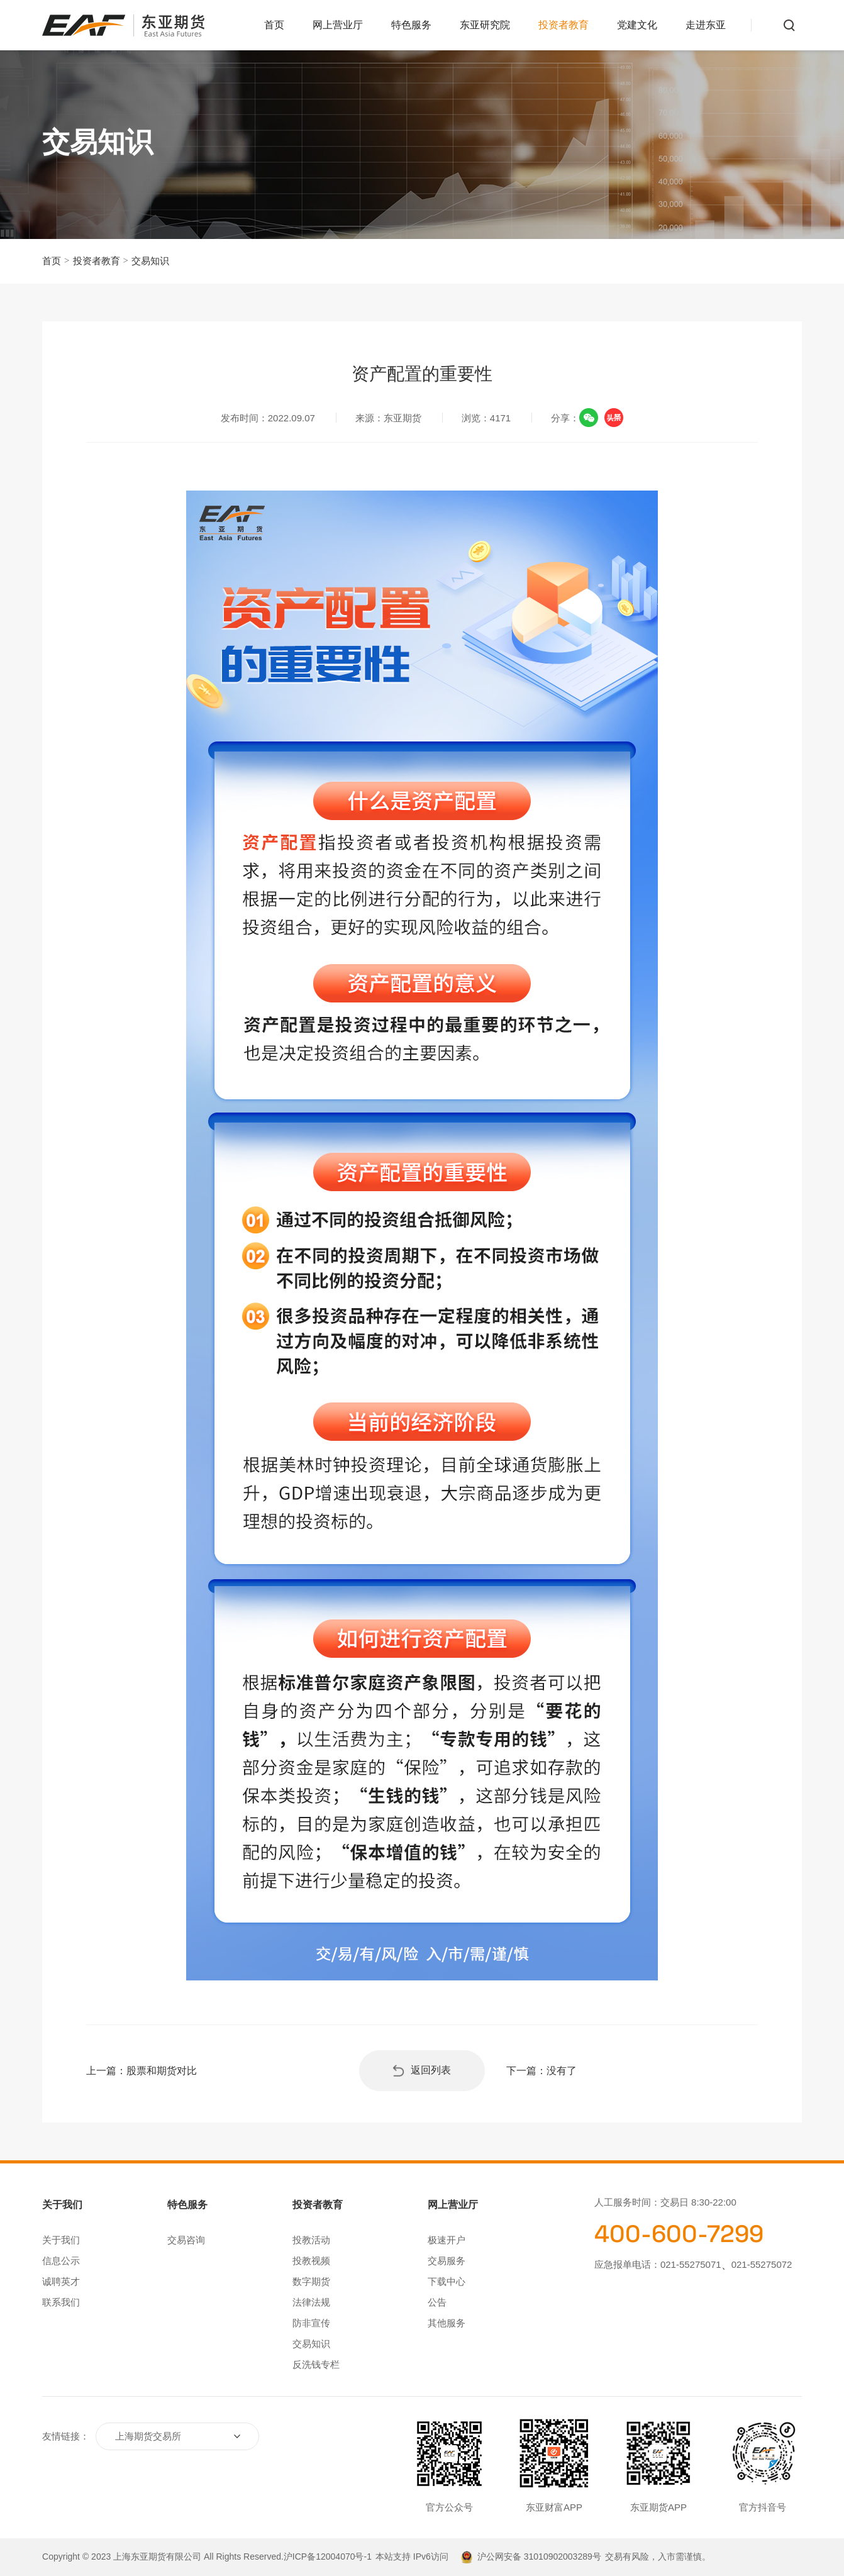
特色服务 (411, 24)
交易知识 (150, 261)
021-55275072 (761, 2264)
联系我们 (61, 2302)
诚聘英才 (61, 2281)
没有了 (562, 2070)
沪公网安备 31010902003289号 (539, 2556)
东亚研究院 (485, 24)
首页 (274, 24)
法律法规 (311, 2302)
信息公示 (61, 2260)
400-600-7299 (678, 2234)
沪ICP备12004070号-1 (328, 2556)
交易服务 (446, 2260)
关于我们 (61, 2240)
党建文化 (637, 24)
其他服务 (446, 2323)
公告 (437, 2302)
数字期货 (311, 2281)
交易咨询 (186, 2240)
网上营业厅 (338, 24)
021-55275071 (690, 2264)
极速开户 (446, 2240)
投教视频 (311, 2260)
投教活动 (311, 2240)
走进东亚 (706, 24)
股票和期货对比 (161, 2070)
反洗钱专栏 (316, 2364)
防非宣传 (311, 2323)
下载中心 (446, 2281)
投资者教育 (563, 24)
